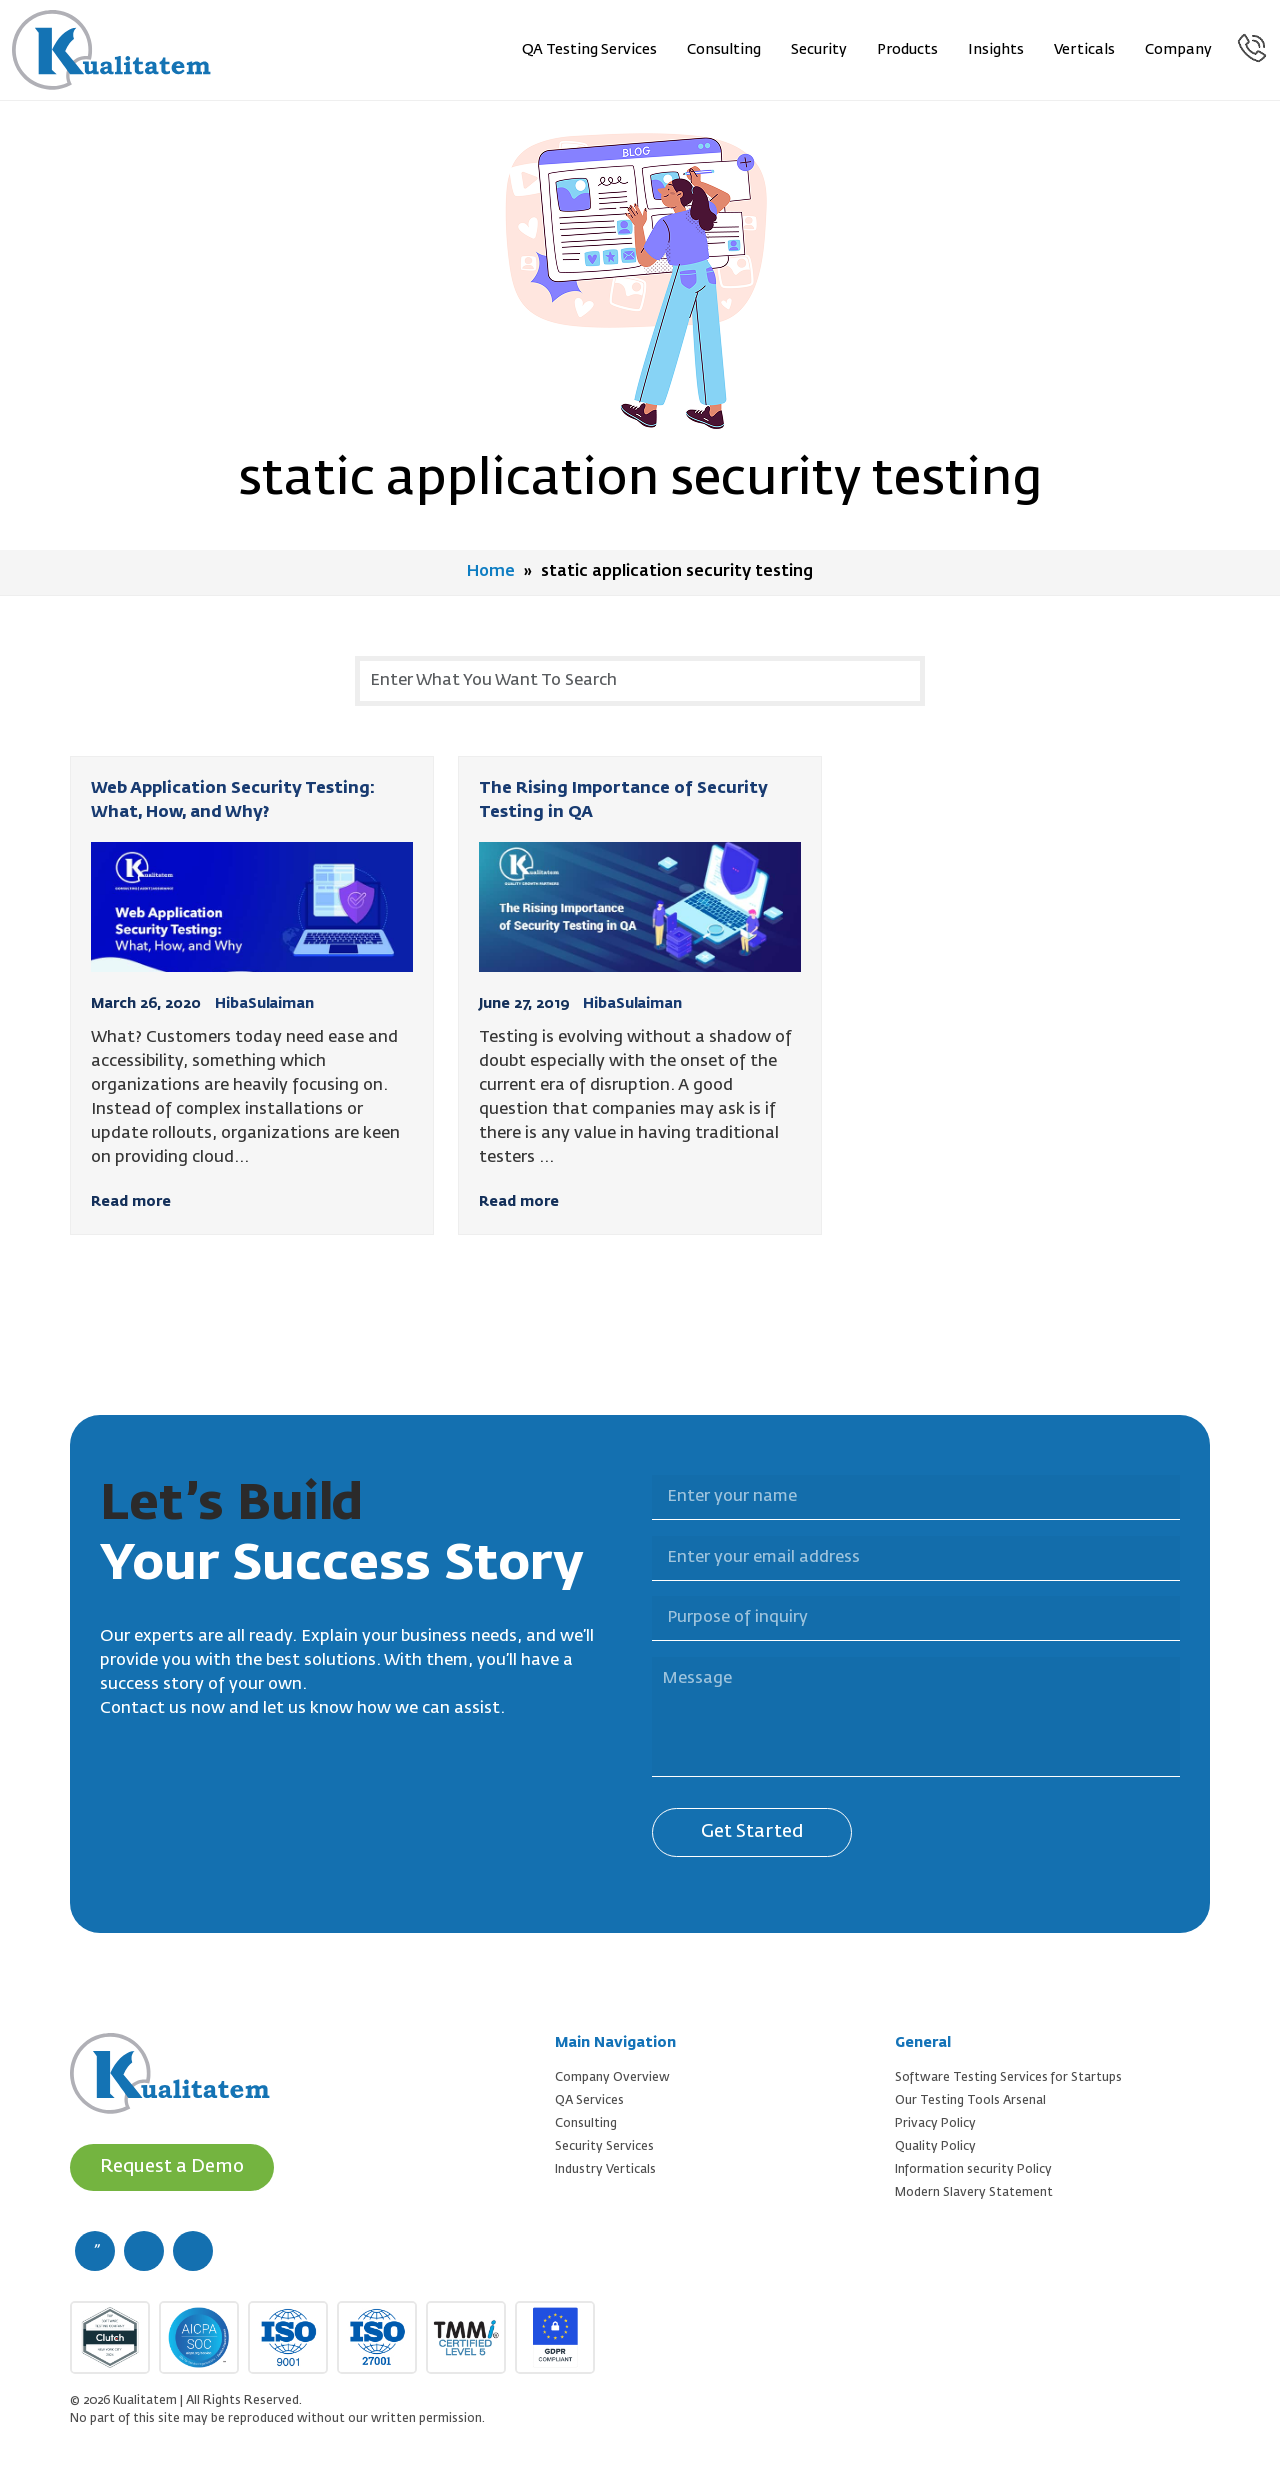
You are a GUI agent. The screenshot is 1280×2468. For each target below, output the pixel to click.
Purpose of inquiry (639, 1583)
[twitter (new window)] (144, 2250)
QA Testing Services (590, 50)
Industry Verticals (605, 2169)
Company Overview (612, 2077)
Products (908, 50)
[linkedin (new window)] (193, 2250)
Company (1179, 50)
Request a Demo (172, 2166)
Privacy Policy (935, 2123)
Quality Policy (935, 2146)
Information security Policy (973, 2169)
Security (820, 50)
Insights (997, 50)
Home (491, 572)
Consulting (725, 50)
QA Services (589, 2100)
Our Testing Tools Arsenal (970, 2100)
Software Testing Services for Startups (1008, 2077)
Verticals (1085, 50)
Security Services (604, 2146)
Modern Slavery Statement (974, 2192)
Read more (131, 1201)
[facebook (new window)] (95, 2250)
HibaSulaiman (264, 1003)
